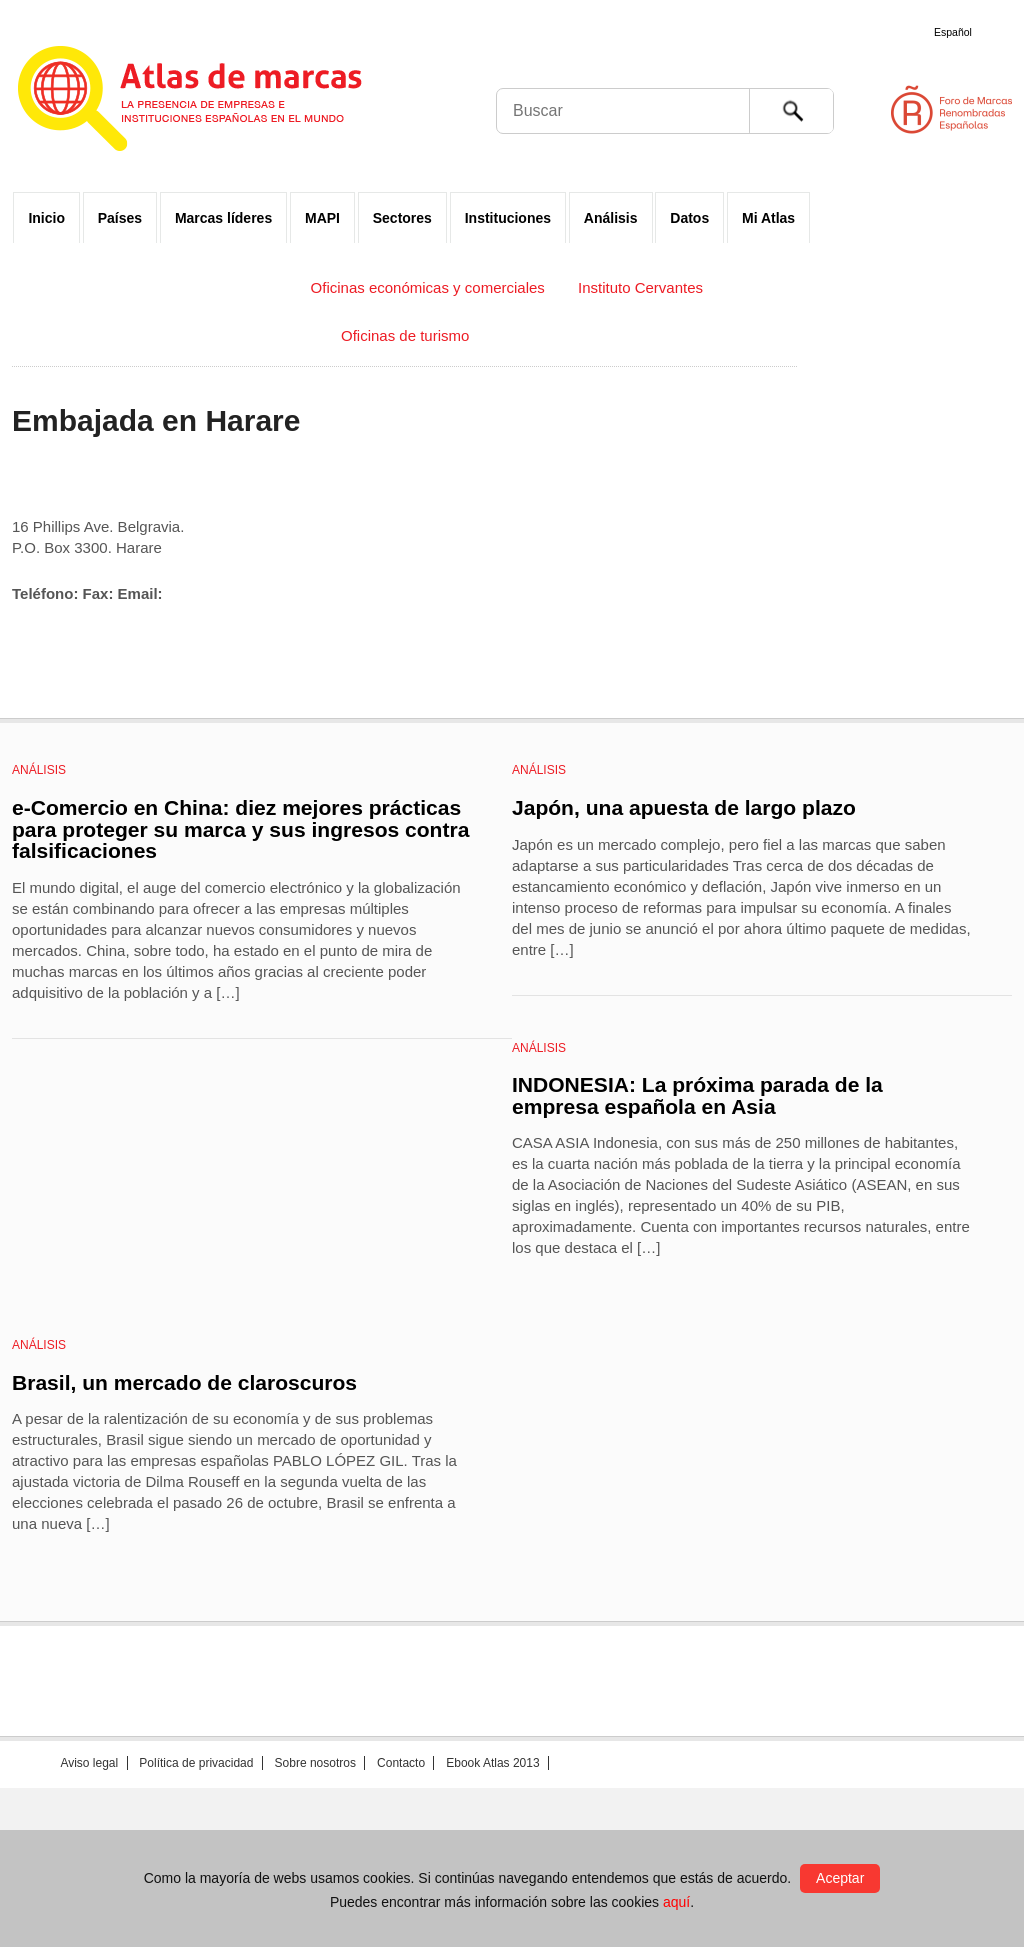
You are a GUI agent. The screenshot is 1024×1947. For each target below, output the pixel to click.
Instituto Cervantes (640, 287)
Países (120, 218)
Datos (689, 218)
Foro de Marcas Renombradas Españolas (939, 109)
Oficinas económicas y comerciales (428, 287)
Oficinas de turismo (405, 335)
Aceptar (840, 1878)
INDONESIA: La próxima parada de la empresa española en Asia (697, 1095)
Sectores (402, 218)
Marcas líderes (223, 218)
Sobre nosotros (315, 1763)
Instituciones (508, 218)
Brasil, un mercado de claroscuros (184, 1382)
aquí (676, 1902)
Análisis (611, 218)
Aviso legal (89, 1763)
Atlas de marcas (214, 102)
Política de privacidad (196, 1763)
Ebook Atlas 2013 (492, 1763)
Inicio (46, 218)
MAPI (322, 218)
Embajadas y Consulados (192, 287)
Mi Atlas (768, 218)
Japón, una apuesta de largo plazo (684, 807)
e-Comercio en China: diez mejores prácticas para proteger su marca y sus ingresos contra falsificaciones (240, 829)
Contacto (401, 1763)
